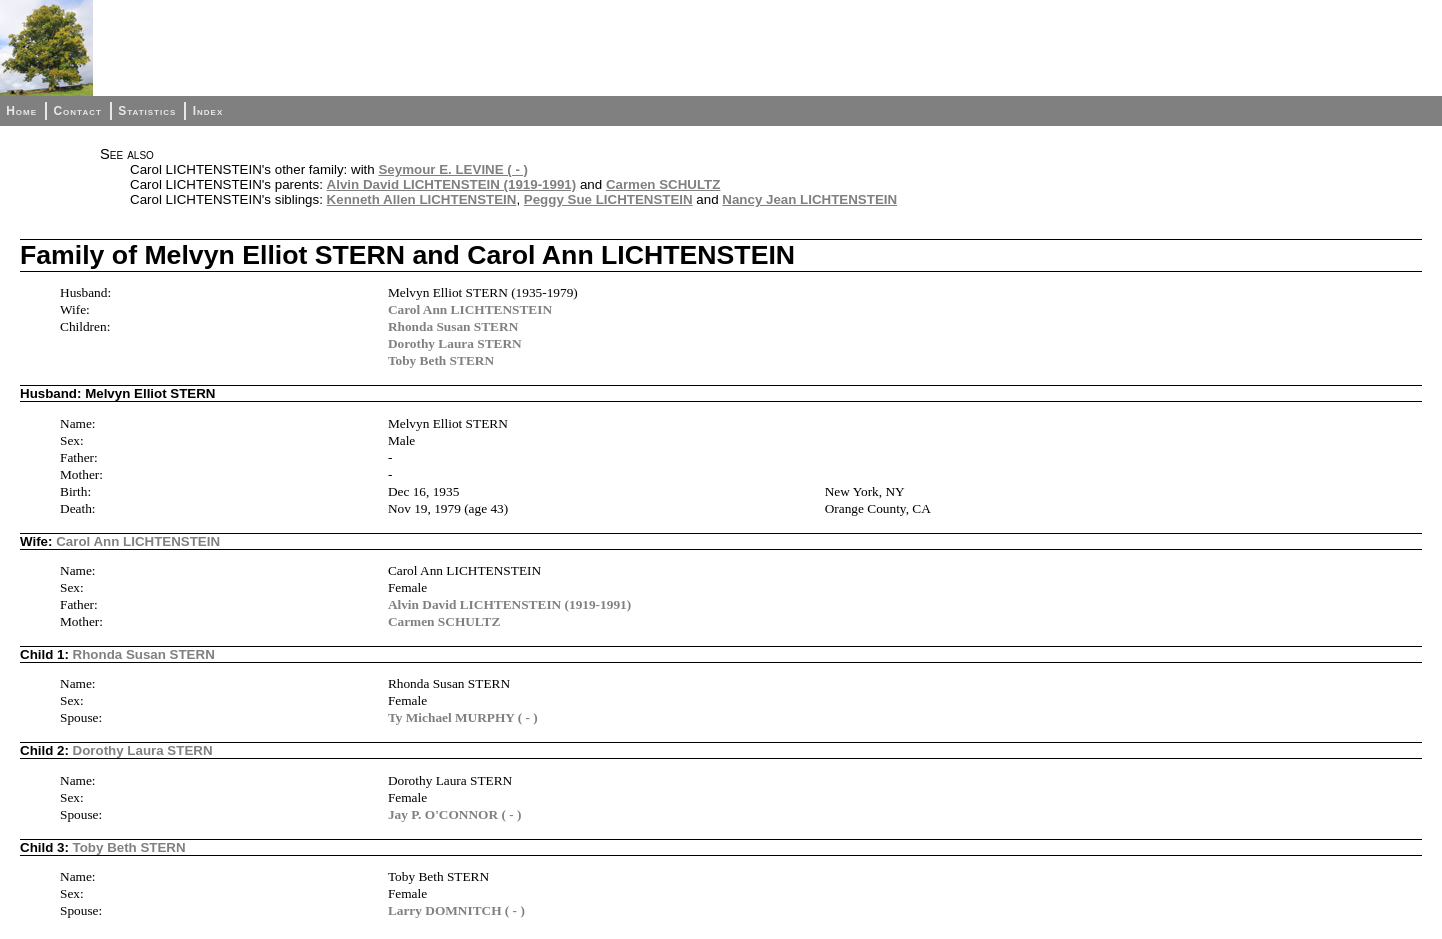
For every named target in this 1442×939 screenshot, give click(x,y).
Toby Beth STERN (441, 360)
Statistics (147, 111)
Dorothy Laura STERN (455, 343)
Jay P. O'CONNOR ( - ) (455, 814)
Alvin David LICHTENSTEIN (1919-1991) (452, 184)
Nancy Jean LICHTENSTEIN (809, 199)
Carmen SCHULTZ (663, 184)
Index (208, 111)
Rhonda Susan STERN (453, 326)
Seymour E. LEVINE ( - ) (453, 169)
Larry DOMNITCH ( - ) (456, 910)
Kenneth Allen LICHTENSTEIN (422, 199)
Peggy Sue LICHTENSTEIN (608, 199)
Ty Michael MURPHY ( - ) (463, 717)
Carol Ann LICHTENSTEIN (470, 309)
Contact (77, 111)
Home (21, 111)
